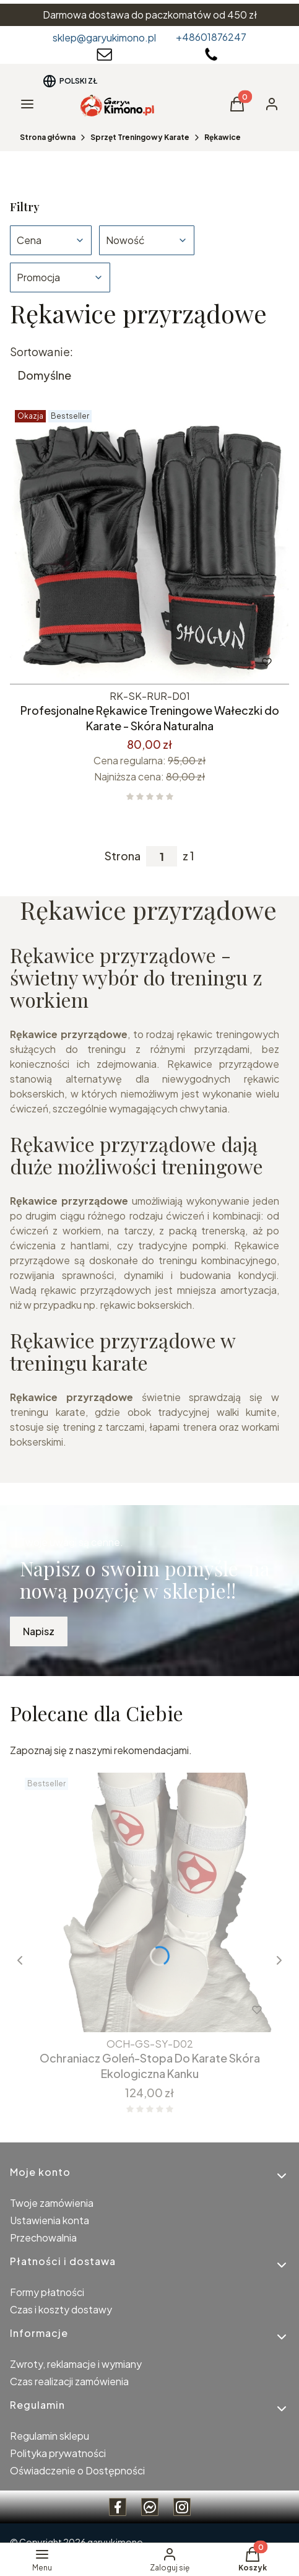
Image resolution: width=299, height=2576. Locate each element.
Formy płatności (47, 2292)
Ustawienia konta (49, 2220)
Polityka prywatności (58, 2453)
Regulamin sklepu (49, 2435)
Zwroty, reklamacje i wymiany (76, 2363)
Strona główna (48, 137)
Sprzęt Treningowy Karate (139, 137)
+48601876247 (211, 36)
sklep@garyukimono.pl (104, 37)
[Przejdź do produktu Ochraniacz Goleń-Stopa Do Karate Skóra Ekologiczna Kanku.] (149, 1902)
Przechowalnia (43, 2237)
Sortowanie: (41, 352)
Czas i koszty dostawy (61, 2309)
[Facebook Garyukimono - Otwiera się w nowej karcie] (117, 2507)
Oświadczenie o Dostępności (77, 2470)
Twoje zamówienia (51, 2202)
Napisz (38, 1631)
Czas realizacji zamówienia (69, 2381)
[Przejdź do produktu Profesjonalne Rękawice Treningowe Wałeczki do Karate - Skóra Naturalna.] (149, 544)
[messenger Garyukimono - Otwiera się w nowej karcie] (149, 2507)
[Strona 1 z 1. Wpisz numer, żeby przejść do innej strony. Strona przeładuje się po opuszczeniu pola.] (161, 856)
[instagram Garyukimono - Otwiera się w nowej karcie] (182, 2507)
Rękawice (222, 137)
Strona (123, 856)
